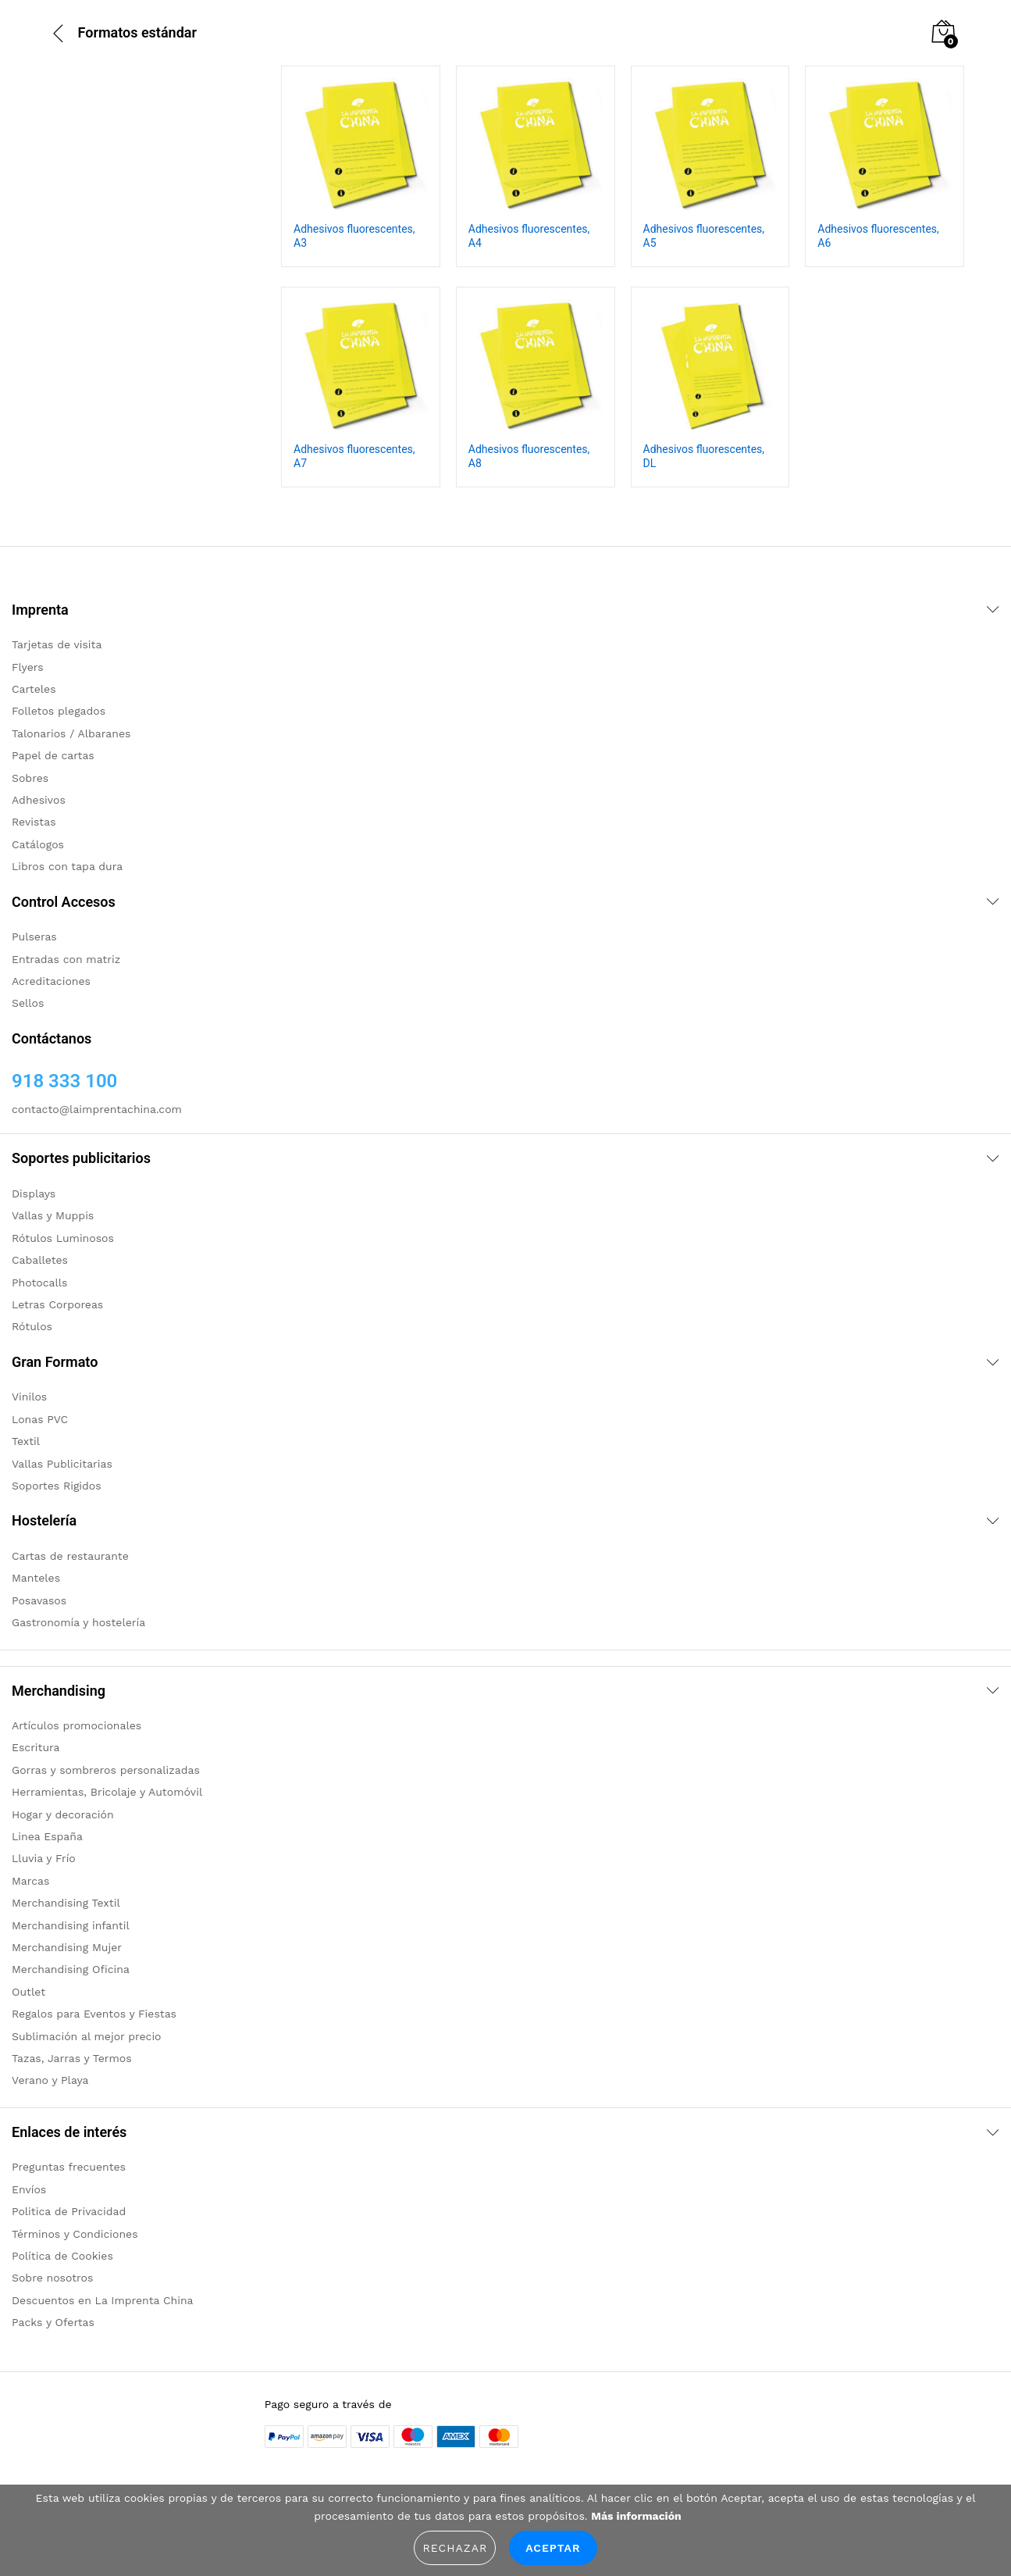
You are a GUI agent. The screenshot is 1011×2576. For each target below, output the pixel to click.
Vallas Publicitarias (62, 1463)
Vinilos (29, 1396)
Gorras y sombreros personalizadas (106, 1770)
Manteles (36, 1578)
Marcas (30, 1881)
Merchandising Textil (66, 1902)
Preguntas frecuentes (69, 2166)
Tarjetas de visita (56, 644)
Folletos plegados (58, 711)
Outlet (28, 1992)
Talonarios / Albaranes (71, 733)
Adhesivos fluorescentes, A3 (354, 236)
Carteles (34, 689)
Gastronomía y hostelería (78, 1622)
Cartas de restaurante (70, 1556)
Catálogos (38, 844)
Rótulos (32, 1326)
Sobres (30, 778)
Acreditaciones (51, 981)
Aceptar (552, 2548)
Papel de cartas (53, 755)
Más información (636, 2516)
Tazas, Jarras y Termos (72, 2058)
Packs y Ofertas (53, 2322)
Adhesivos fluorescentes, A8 (529, 456)
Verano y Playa (50, 2080)
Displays (33, 1193)
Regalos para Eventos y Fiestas (94, 2013)
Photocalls (39, 1282)
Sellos (28, 1003)
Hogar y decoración (63, 1814)
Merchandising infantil (71, 1925)
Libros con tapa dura (67, 866)
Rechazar (454, 2548)
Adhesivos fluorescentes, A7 (354, 456)
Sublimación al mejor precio (87, 2036)
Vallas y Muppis (53, 1215)
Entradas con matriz (66, 959)
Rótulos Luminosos (63, 1238)
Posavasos (39, 1600)
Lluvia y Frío (44, 1858)
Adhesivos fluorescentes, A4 (529, 236)
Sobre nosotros (52, 2277)
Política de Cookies (62, 2256)
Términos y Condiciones (75, 2234)
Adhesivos (39, 800)
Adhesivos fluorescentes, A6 (878, 236)
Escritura (36, 1747)
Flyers (28, 667)
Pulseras (34, 936)
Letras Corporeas (57, 1304)
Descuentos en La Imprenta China (103, 2300)
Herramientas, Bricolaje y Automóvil (107, 1792)
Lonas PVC (40, 1419)
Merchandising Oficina (71, 1969)
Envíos (29, 2189)
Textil (26, 1441)
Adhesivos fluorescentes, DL (704, 456)
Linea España (47, 1836)
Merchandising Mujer (67, 1947)
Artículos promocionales (76, 1725)
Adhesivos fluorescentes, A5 (704, 236)
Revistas (34, 821)
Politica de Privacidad (69, 2211)
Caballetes (40, 1260)
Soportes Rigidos (56, 1485)
